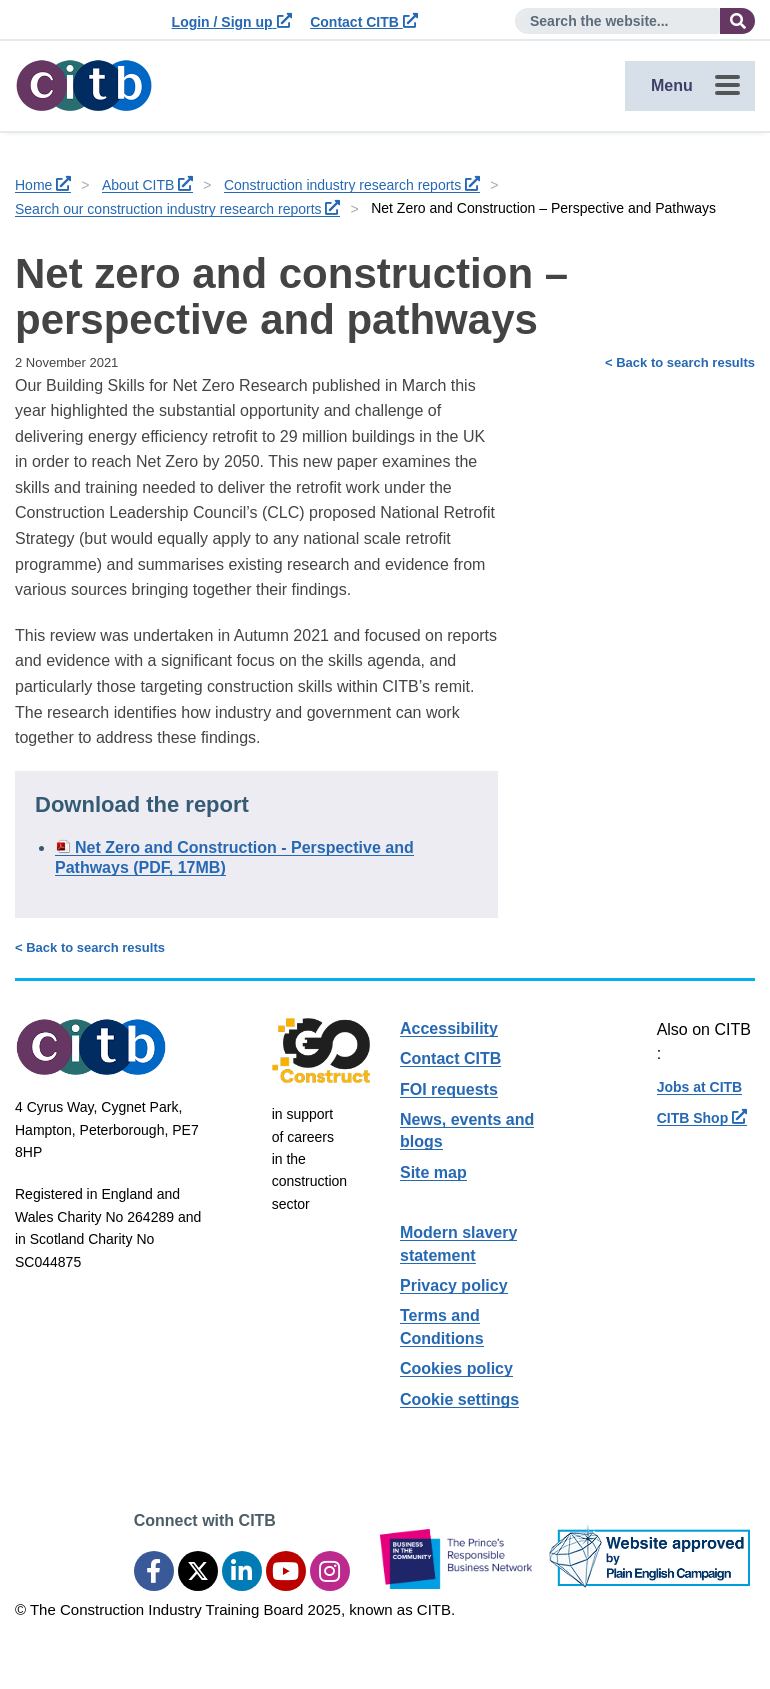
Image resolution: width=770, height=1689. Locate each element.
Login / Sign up (232, 22)
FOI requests (449, 1089)
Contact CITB (364, 22)
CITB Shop (702, 1118)
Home (43, 185)
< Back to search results (680, 362)
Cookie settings (459, 1399)
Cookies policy (456, 1368)
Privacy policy (454, 1285)
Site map (433, 1172)
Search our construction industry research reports (177, 209)
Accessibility (449, 1028)
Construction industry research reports (352, 185)
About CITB (147, 185)
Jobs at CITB (700, 1087)
